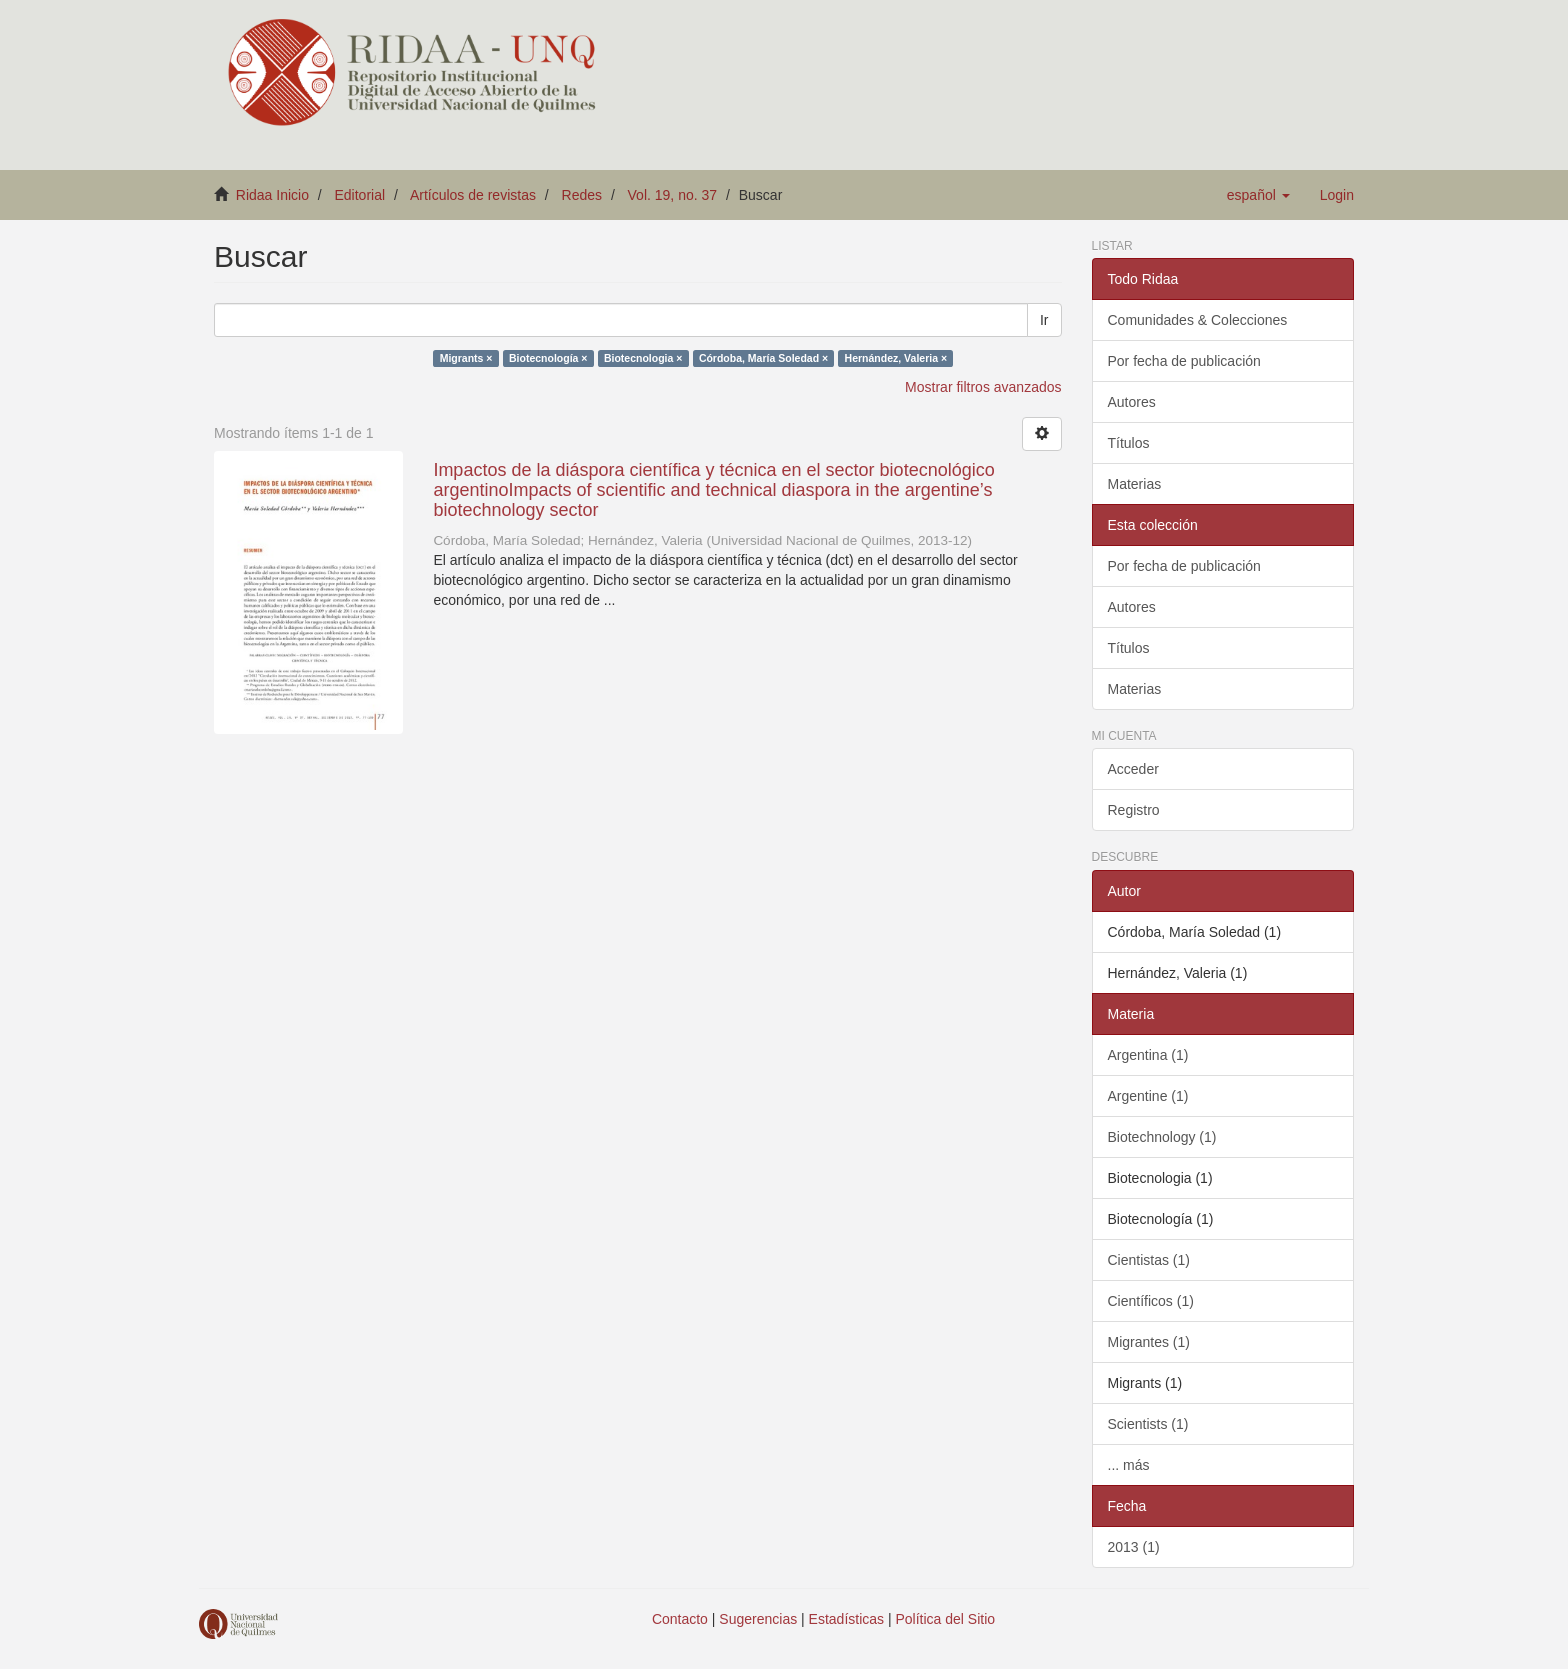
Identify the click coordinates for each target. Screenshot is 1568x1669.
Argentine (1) (1148, 1096)
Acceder (1133, 769)
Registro (1134, 810)
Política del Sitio (946, 1619)
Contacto (680, 1619)
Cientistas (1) (1149, 1260)
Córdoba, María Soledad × (763, 358)
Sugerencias (758, 1619)
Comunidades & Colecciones (1198, 320)
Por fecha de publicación (1184, 361)
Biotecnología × (548, 358)
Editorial (360, 195)
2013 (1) (1134, 1547)
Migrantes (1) (1149, 1342)
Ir (1044, 320)
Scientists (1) (1148, 1424)
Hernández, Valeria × (896, 358)
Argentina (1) (1148, 1055)
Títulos (1129, 443)
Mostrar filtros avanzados (983, 387)
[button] (1258, 195)
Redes (582, 195)
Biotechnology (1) (1162, 1137)
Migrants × (466, 358)
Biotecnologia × (643, 358)
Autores (1132, 402)
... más (1129, 1465)
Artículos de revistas (473, 195)
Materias (1135, 484)
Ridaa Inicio (272, 195)
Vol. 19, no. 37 (673, 195)
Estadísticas (846, 1619)
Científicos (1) (1151, 1301)
